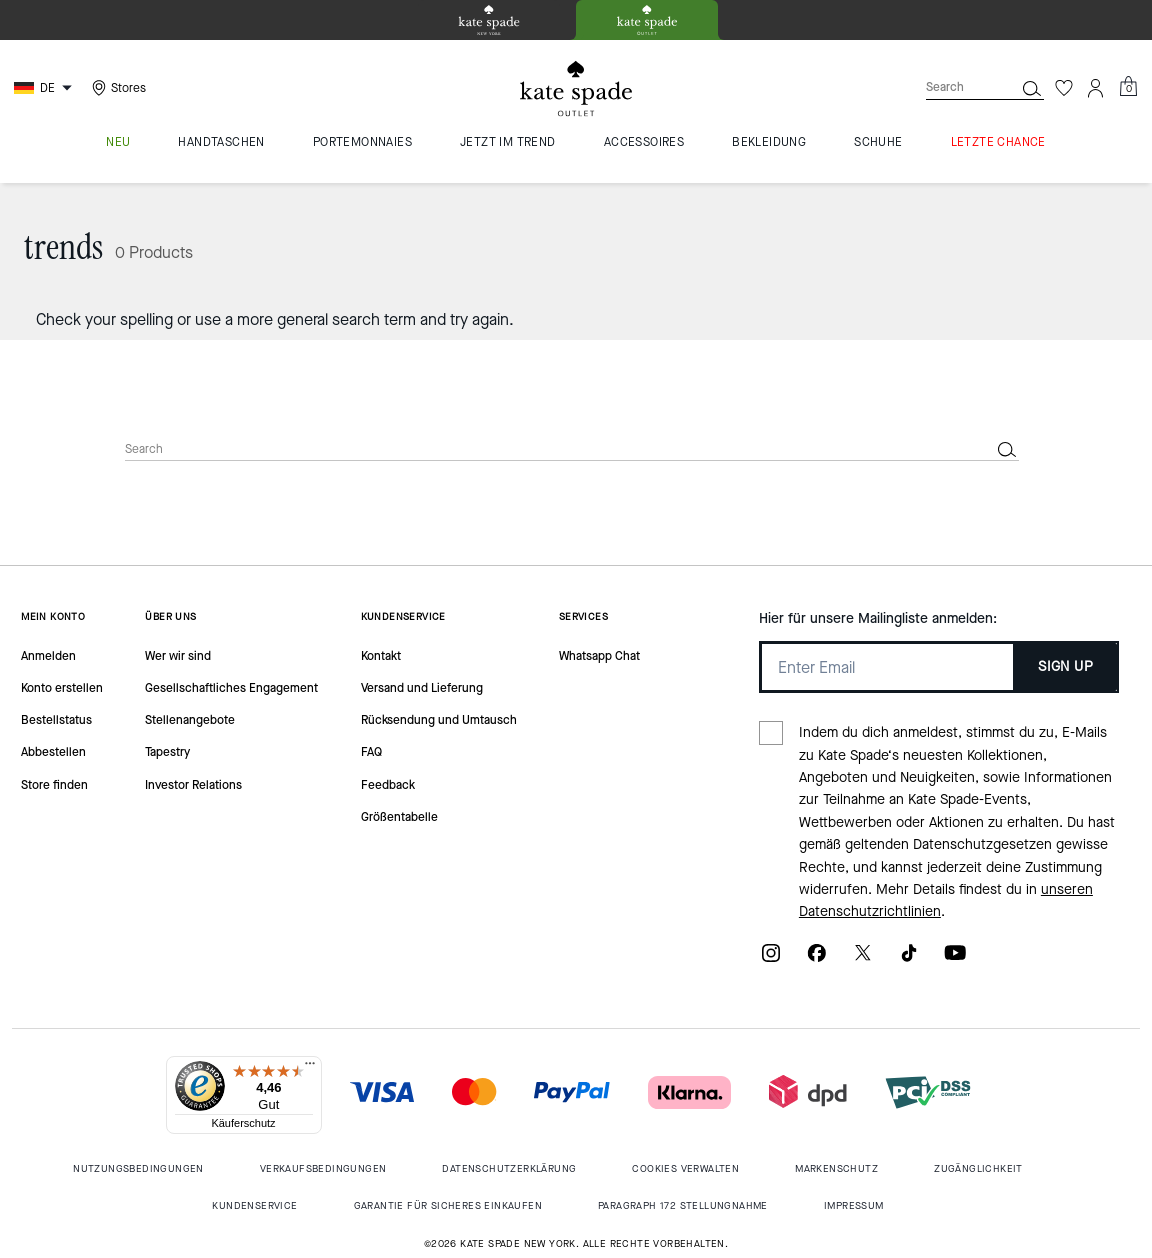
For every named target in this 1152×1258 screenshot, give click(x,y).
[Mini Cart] (1128, 87)
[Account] (1096, 88)
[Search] (954, 87)
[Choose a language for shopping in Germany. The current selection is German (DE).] (45, 88)
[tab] (489, 20)
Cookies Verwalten (685, 1168)
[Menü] (310, 1068)
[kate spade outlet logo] (576, 89)
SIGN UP (1065, 666)
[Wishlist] (1064, 88)
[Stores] (116, 88)
